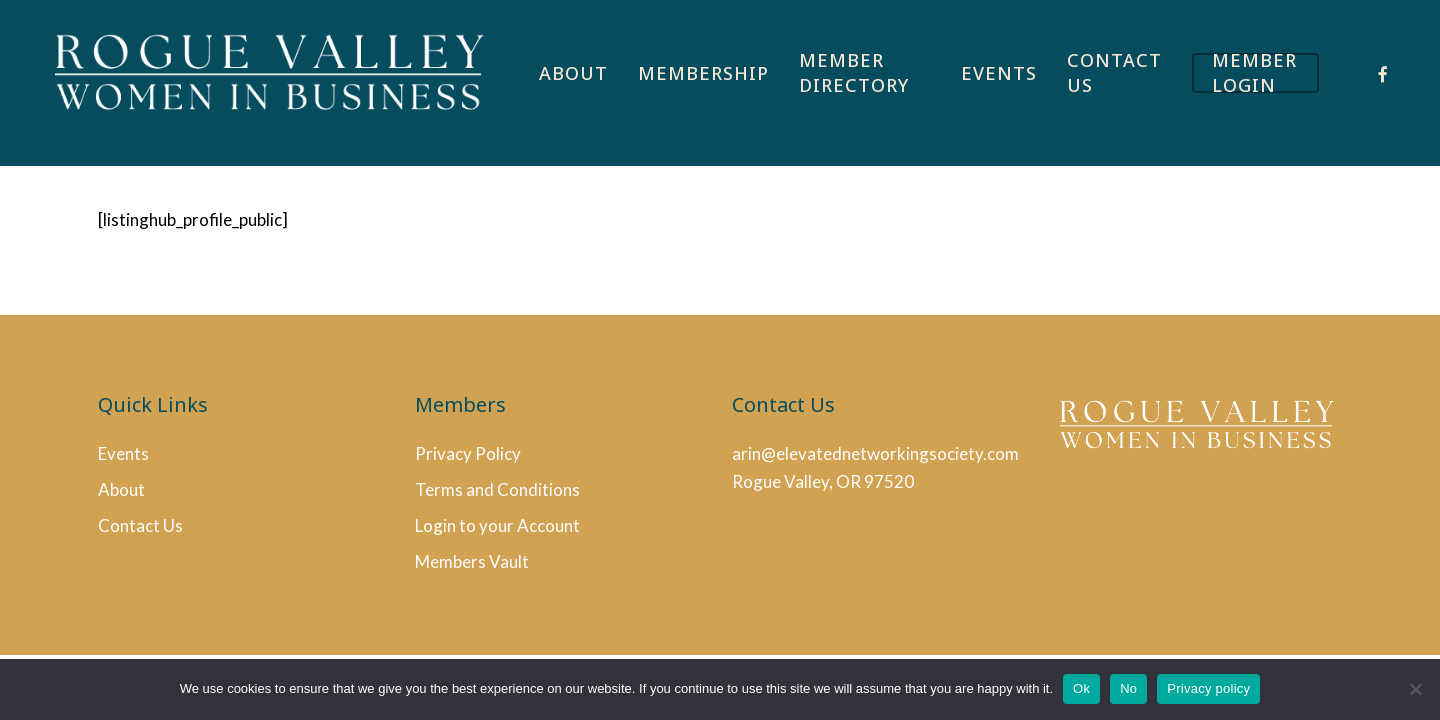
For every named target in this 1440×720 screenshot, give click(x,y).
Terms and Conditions (497, 489)
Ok (1081, 688)
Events (123, 453)
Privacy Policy (468, 453)
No (1128, 688)
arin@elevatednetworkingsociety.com (875, 453)
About (121, 489)
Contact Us (140, 525)
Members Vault (472, 561)
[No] (1415, 689)
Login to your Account (497, 525)
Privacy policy (1208, 688)
